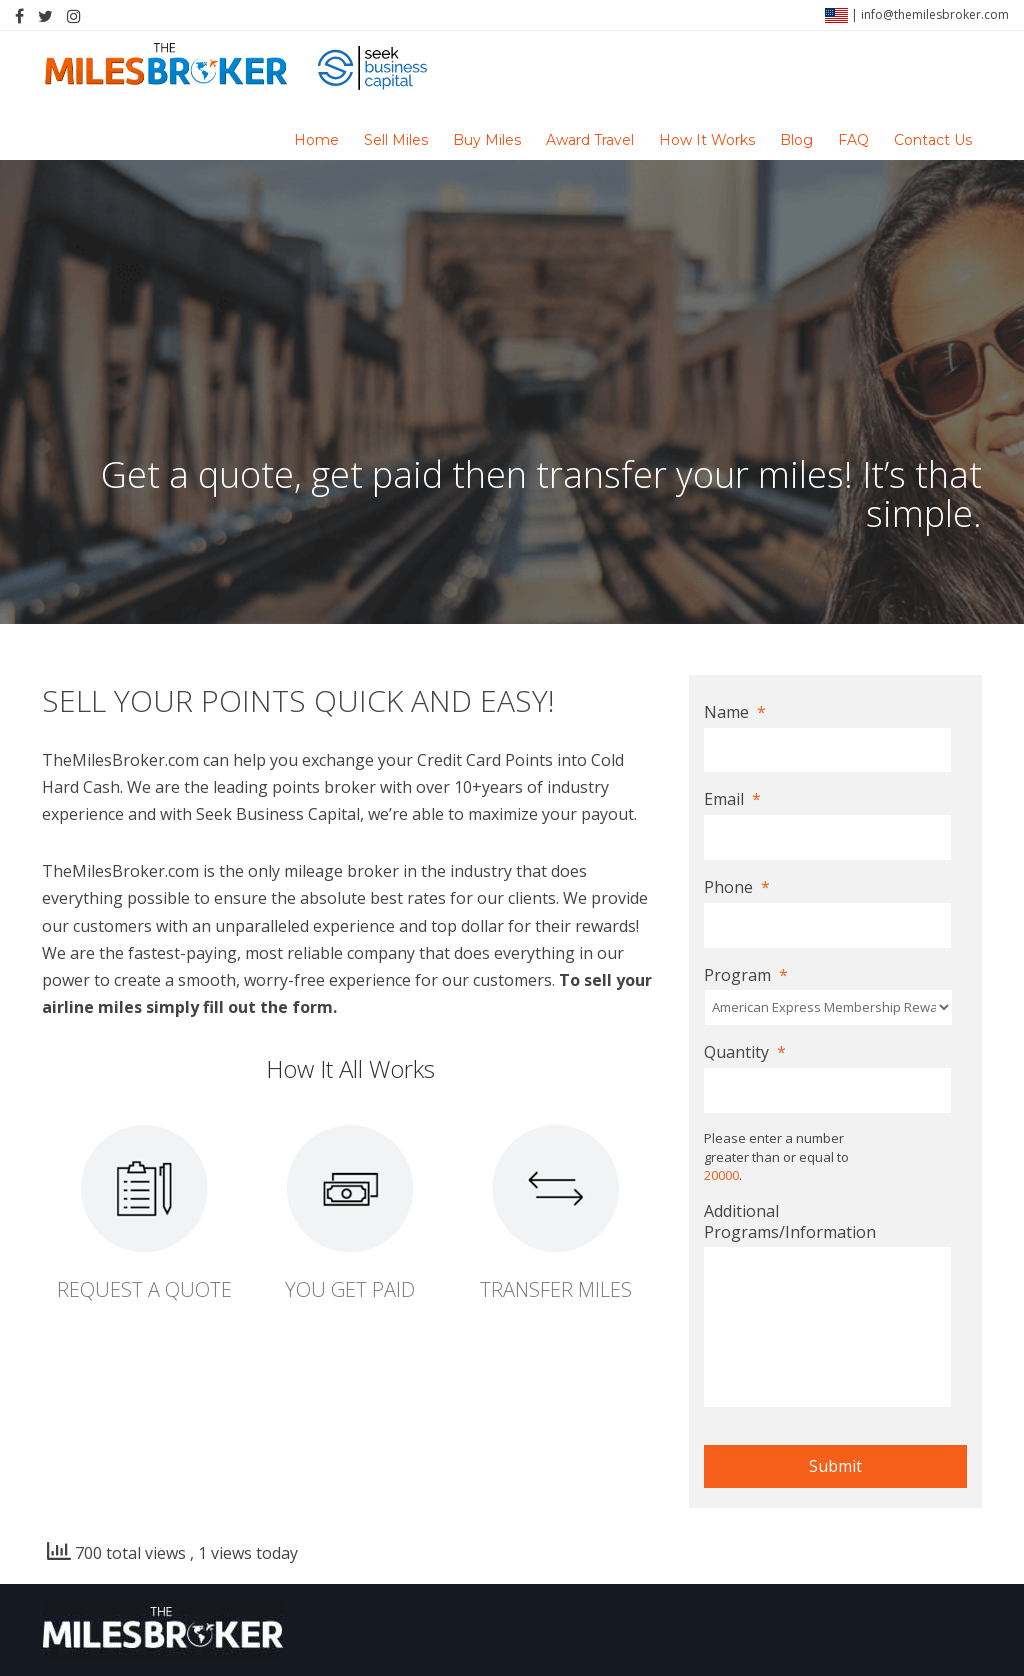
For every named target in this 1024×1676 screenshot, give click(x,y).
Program (746, 975)
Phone (737, 887)
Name (735, 712)
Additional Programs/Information (790, 1222)
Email (732, 799)
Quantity (745, 1052)
